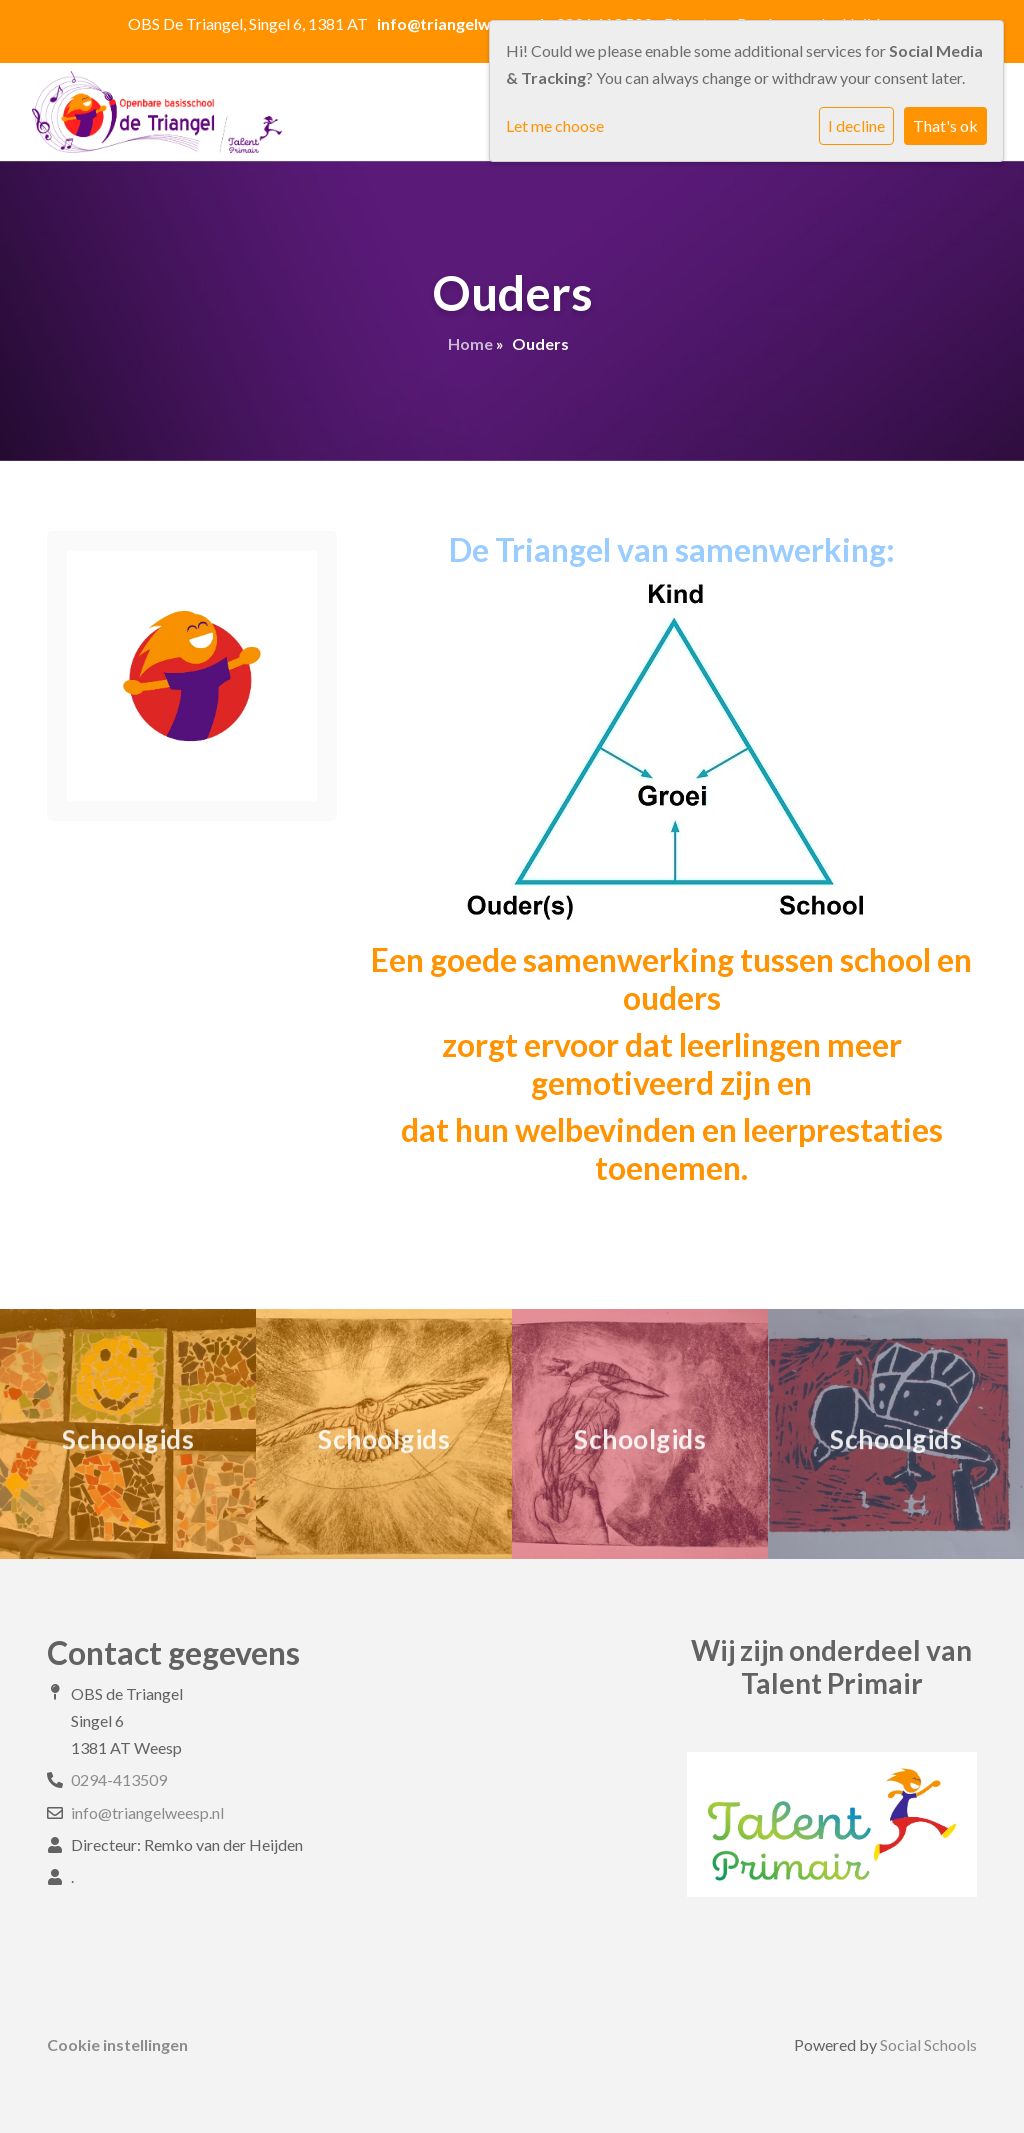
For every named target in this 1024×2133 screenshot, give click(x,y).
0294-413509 (119, 1779)
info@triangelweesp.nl (147, 1812)
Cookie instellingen (117, 2044)
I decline (856, 125)
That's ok (945, 125)
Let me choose (555, 125)
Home (470, 343)
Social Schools (928, 2044)
